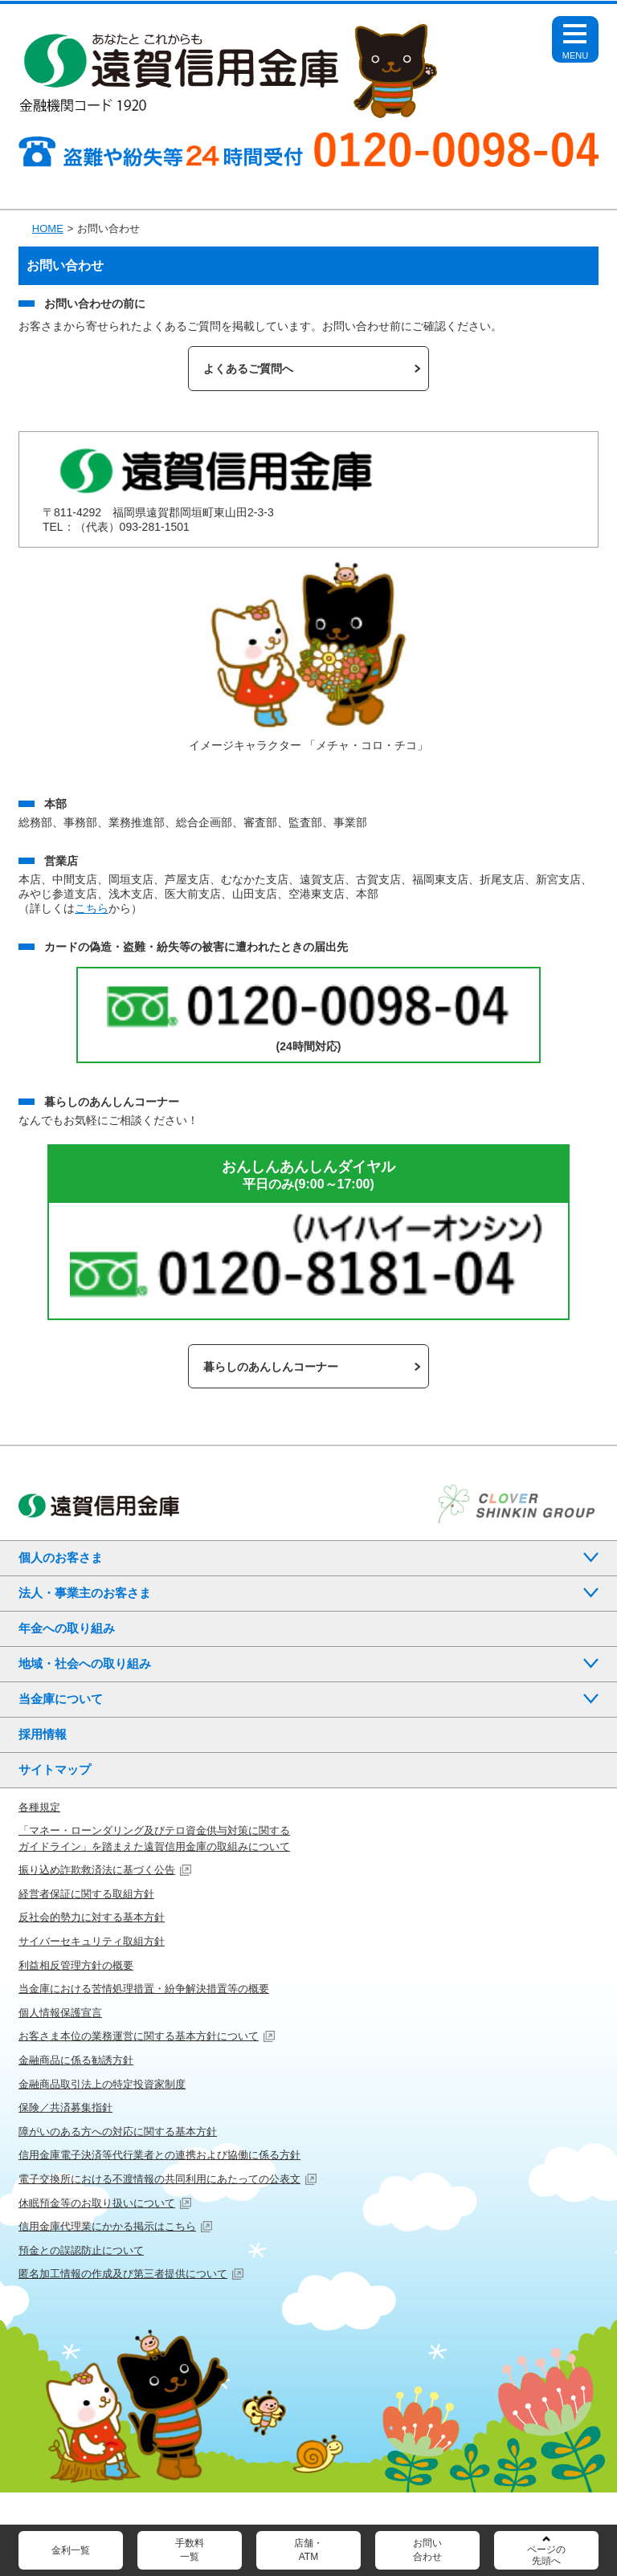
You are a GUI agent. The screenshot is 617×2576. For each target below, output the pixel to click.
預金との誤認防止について (81, 2250)
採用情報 (42, 1734)
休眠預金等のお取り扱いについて (96, 2203)
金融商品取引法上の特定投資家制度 (102, 2084)
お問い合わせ (427, 2549)
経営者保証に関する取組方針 (86, 1894)
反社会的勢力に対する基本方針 (91, 1917)
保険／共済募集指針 (65, 2107)
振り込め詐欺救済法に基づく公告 (96, 1870)
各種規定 (39, 1807)
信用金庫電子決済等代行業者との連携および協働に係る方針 (159, 2155)
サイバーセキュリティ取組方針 (91, 1941)
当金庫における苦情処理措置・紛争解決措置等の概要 (143, 1989)
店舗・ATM (308, 2549)
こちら (91, 908)
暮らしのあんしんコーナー (270, 1366)
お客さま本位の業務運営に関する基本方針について (138, 2036)
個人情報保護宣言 (60, 2013)
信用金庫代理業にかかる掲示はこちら (107, 2226)
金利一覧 (70, 2550)
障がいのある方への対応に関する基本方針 (117, 2132)
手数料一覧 (189, 2549)
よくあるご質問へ (248, 368)
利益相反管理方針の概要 (75, 1965)
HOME (47, 228)
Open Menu (575, 47)
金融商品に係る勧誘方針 (75, 2060)
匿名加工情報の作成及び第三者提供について (122, 2274)
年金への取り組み (66, 1628)
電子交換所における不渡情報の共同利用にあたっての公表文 (159, 2179)
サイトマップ (54, 1769)
